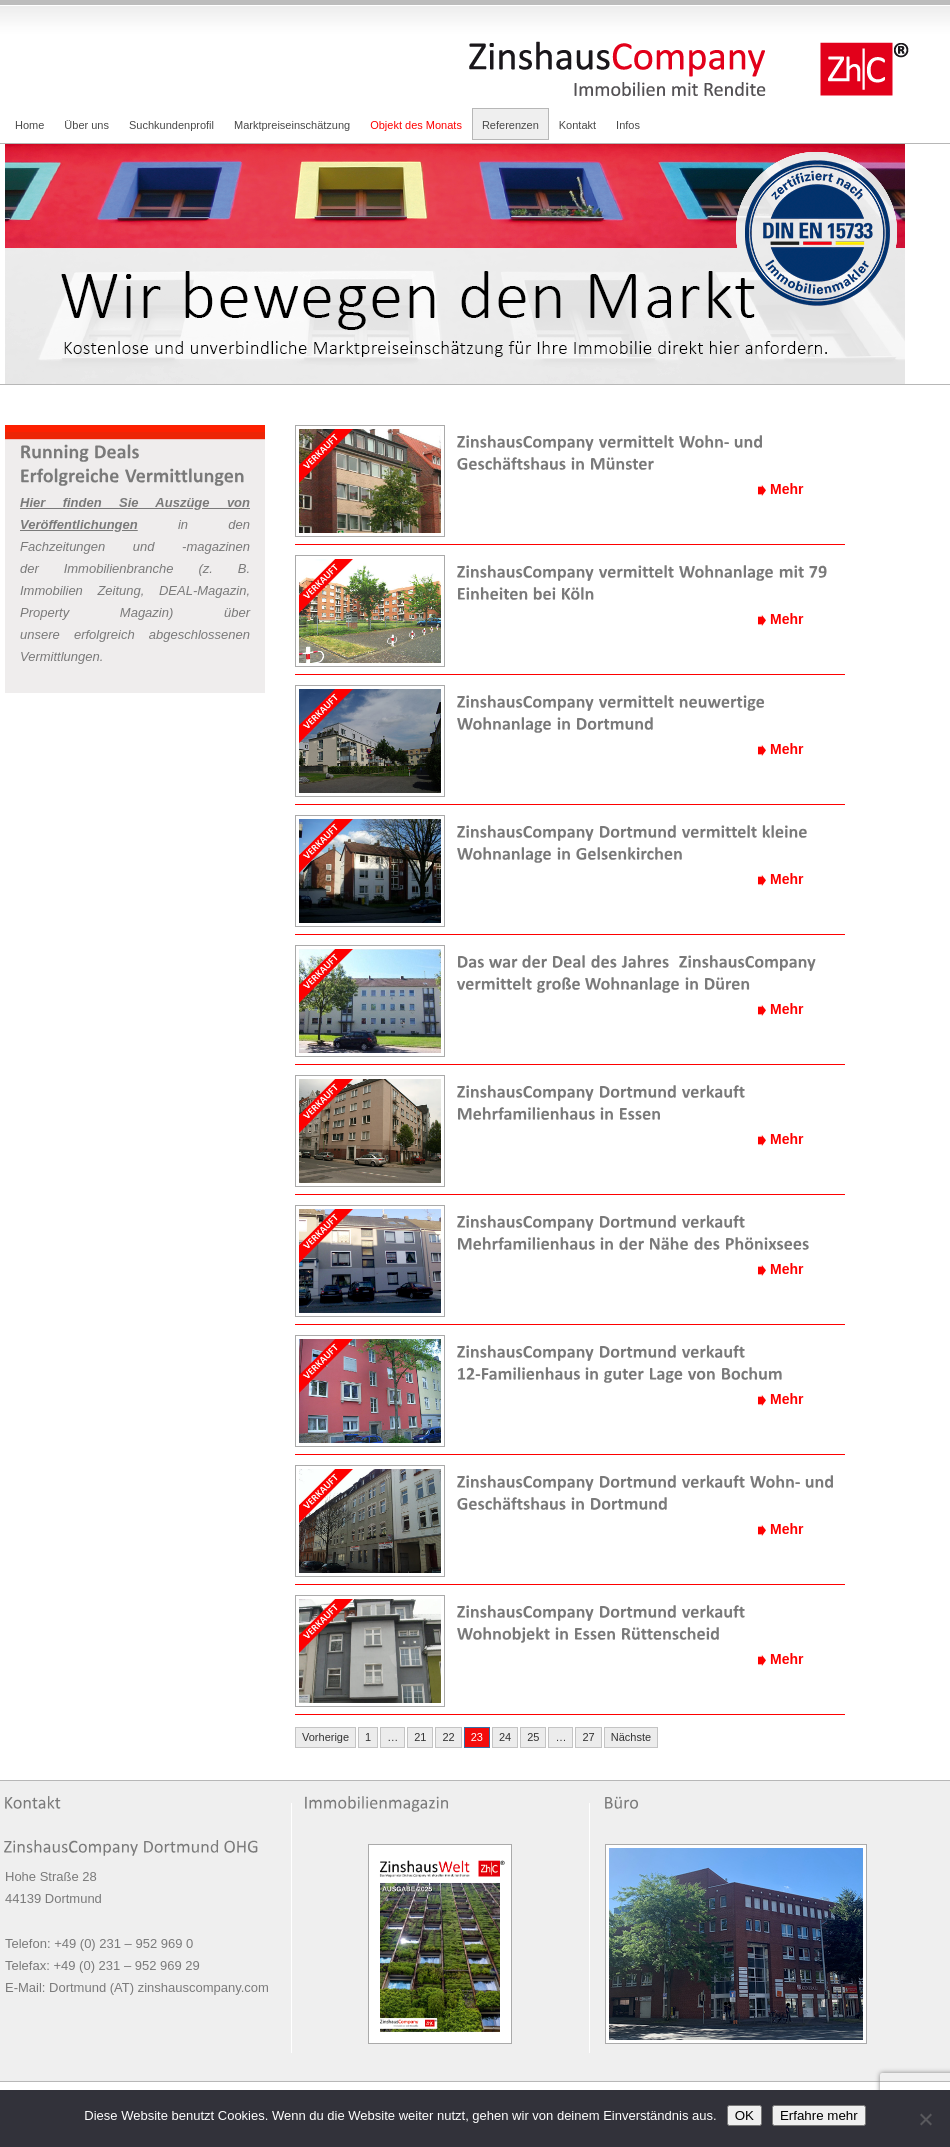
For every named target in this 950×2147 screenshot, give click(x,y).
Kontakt (577, 125)
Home (29, 125)
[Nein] (925, 2119)
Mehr (786, 489)
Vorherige (325, 1737)
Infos (628, 125)
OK (744, 2115)
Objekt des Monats (416, 125)
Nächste (631, 1737)
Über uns (86, 125)
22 (448, 1737)
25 (533, 1737)
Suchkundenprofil (171, 125)
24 (505, 1737)
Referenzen (510, 125)
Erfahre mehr (819, 2115)
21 (420, 1737)
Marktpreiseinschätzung (292, 125)
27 (588, 1737)
